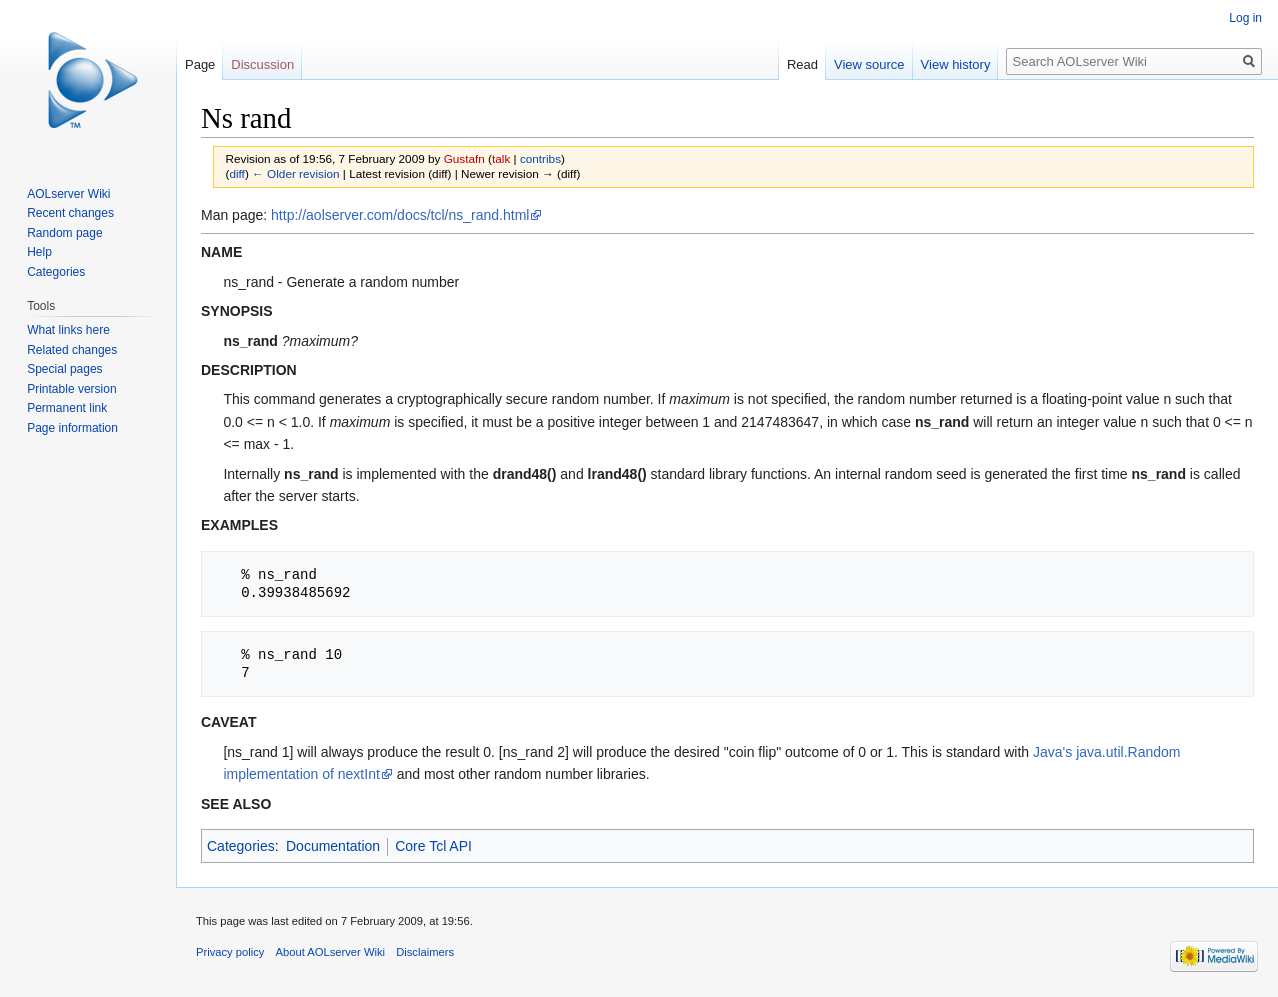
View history (956, 64)
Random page (64, 233)
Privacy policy (230, 952)
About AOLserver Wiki (330, 952)
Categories (241, 846)
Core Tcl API (433, 846)
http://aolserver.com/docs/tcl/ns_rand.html (400, 215)
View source (869, 64)
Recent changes (70, 213)
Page (200, 64)
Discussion (262, 64)
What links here (68, 330)
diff (236, 173)
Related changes (72, 350)
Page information (72, 428)
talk (501, 158)
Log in (1245, 18)
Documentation (333, 846)
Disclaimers (425, 952)
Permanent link (67, 408)
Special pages (64, 369)
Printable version (71, 389)
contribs (540, 158)
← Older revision (296, 173)
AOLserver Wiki (68, 194)
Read (802, 64)
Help (39, 252)
